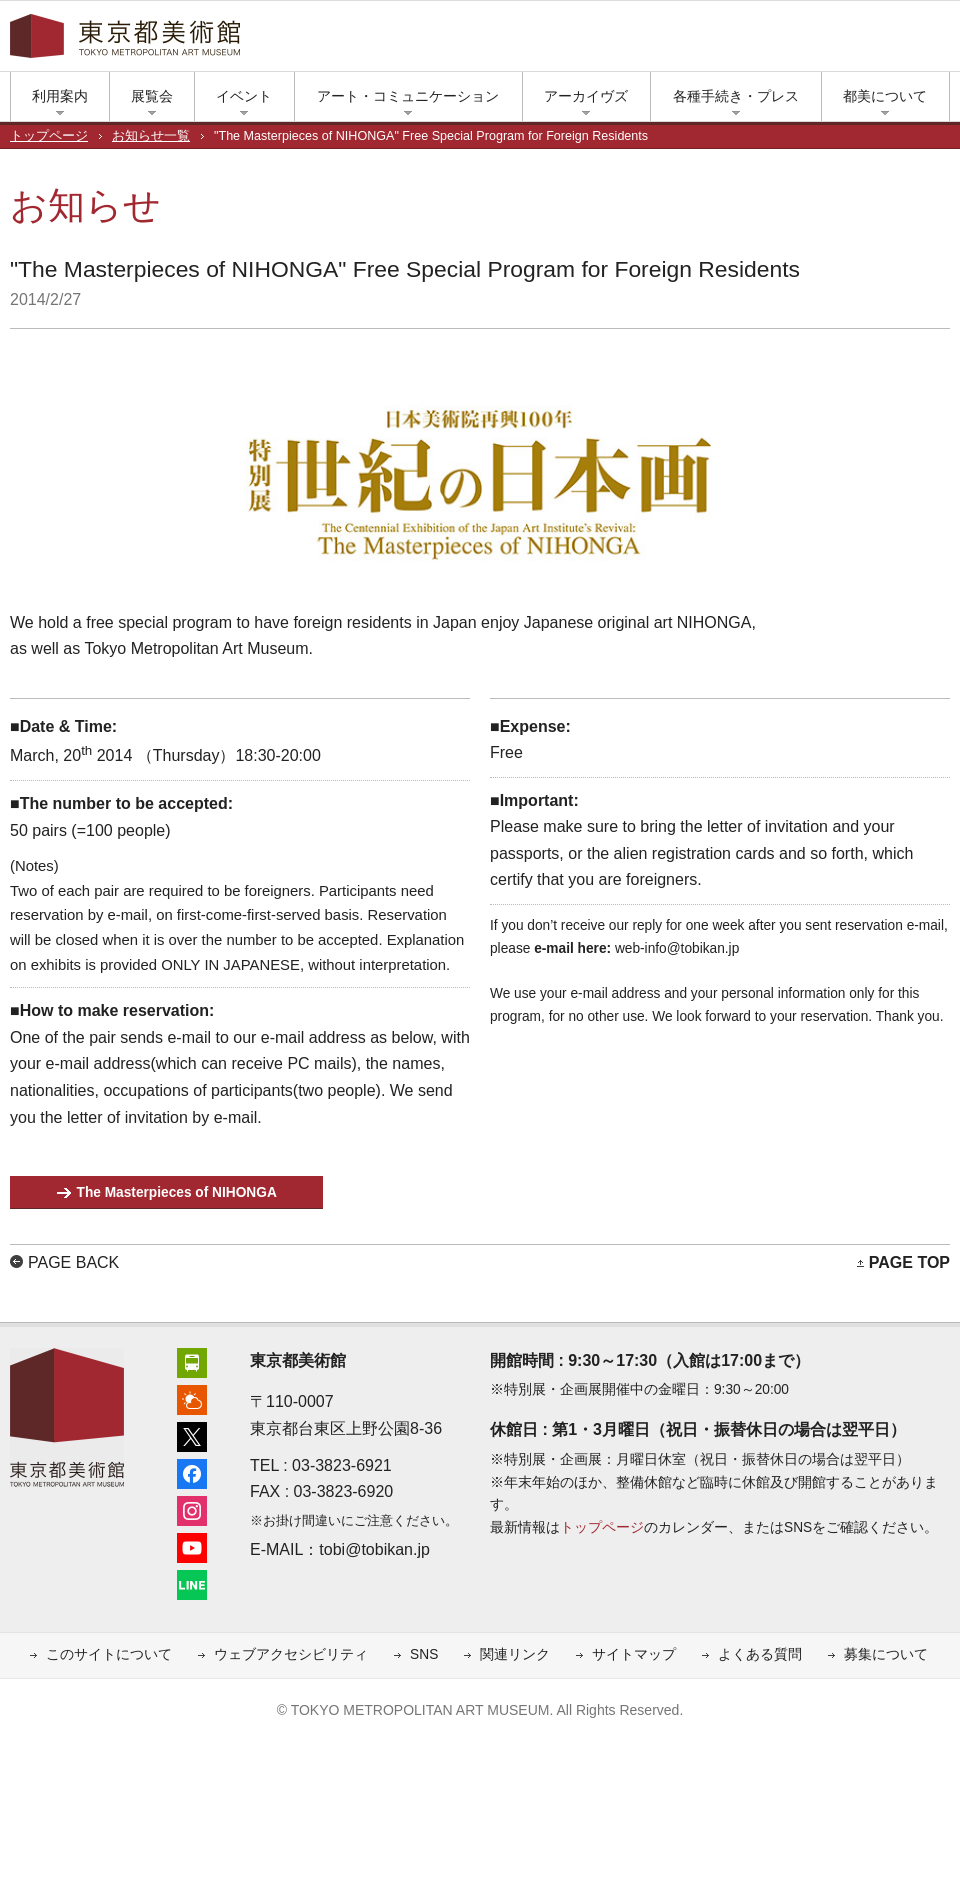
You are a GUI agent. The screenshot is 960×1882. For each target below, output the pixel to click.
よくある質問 (760, 1654)
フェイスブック (780, 41)
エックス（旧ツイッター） (750, 41)
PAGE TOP (909, 1262)
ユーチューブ (840, 41)
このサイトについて (109, 1654)
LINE (870, 41)
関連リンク (515, 1654)
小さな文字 (910, 41)
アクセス (690, 41)
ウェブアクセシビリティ (291, 1654)
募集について (886, 1654)
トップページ (49, 136)
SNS (424, 1654)
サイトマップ (634, 1654)
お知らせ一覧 (151, 136)
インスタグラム (810, 41)
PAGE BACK (73, 1262)
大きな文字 (940, 41)
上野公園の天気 (720, 41)
